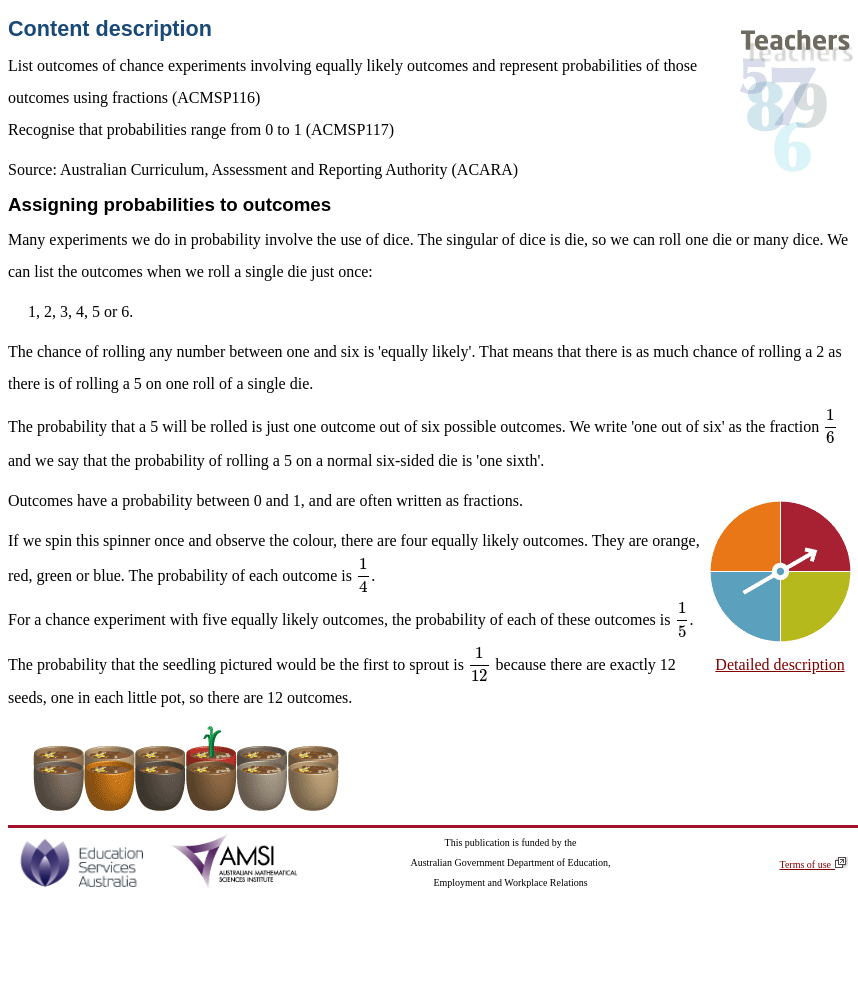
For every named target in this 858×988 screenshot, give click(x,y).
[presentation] (830, 426)
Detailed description (779, 664)
